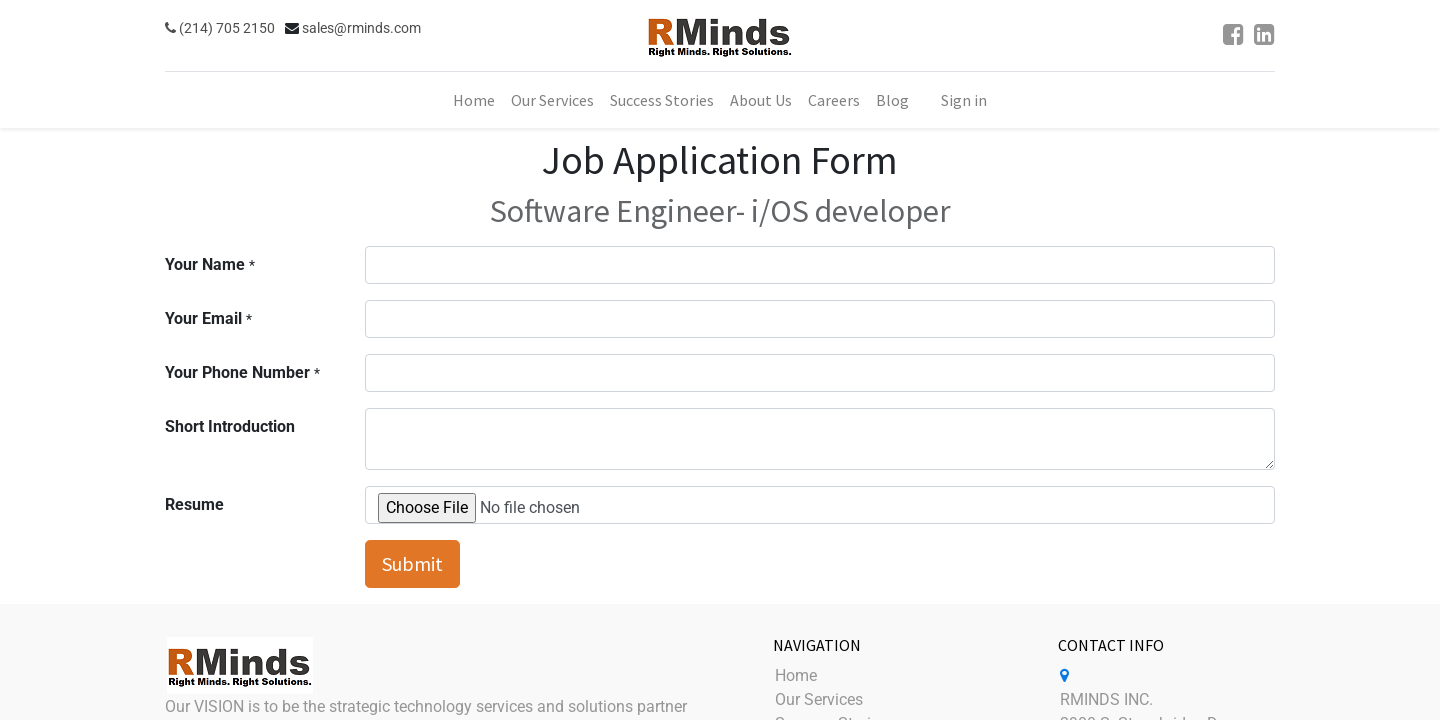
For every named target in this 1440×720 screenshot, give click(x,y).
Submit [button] (412, 563)
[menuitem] (474, 100)
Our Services (819, 699)
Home (796, 675)
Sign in (964, 100)
